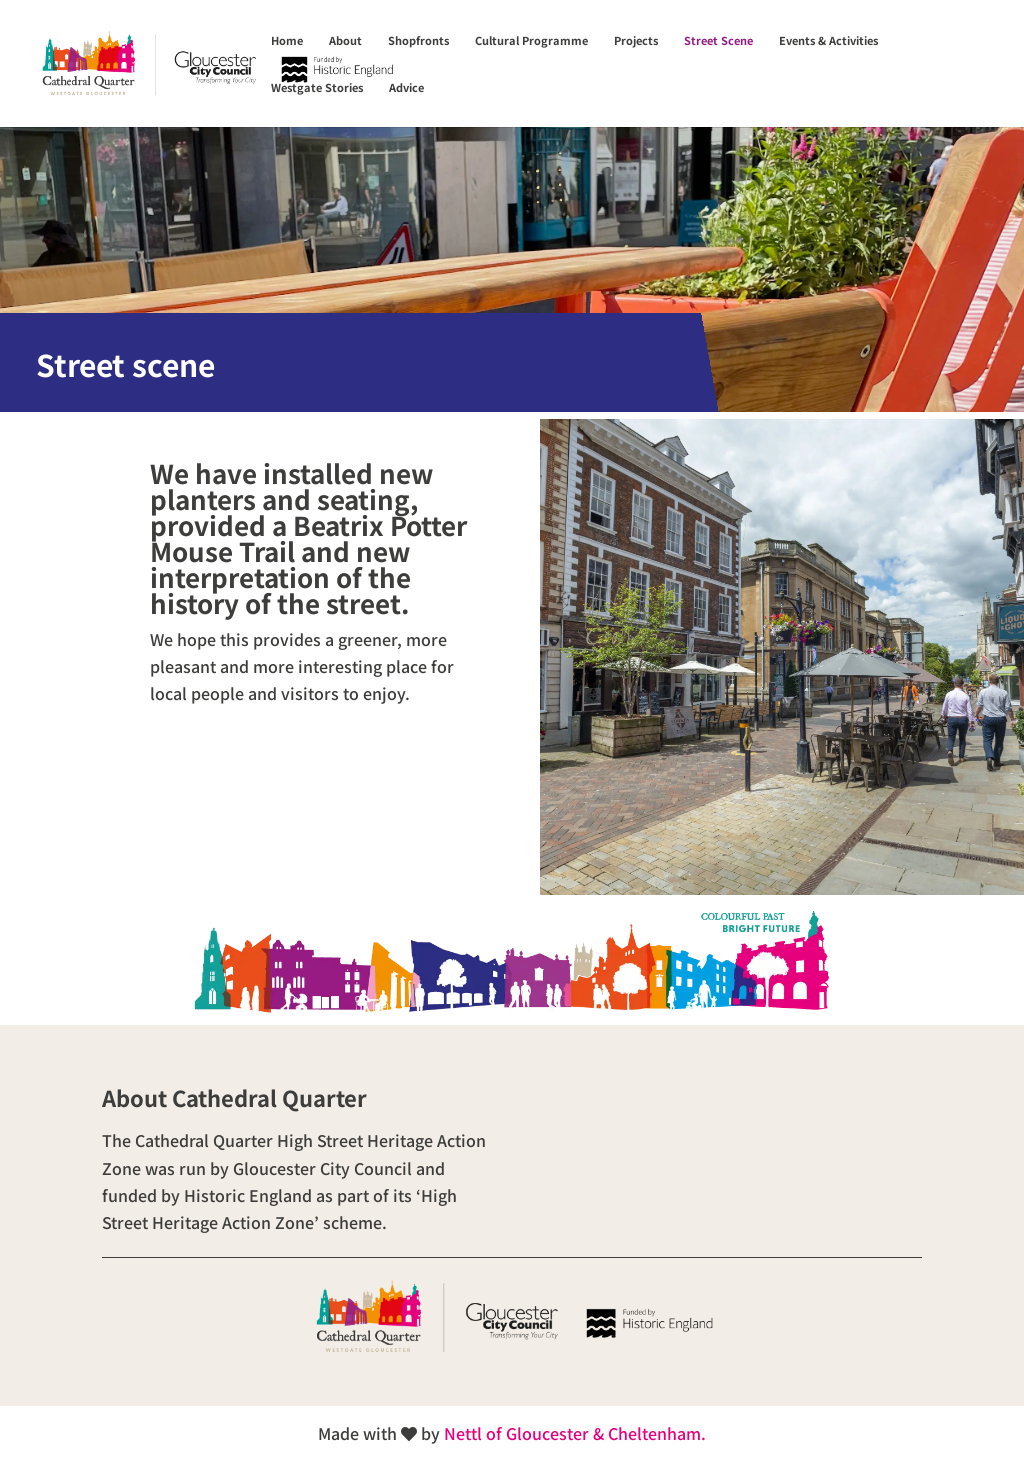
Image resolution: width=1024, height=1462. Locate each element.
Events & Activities (828, 40)
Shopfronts (418, 40)
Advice (406, 87)
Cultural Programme (531, 40)
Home (287, 40)
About (345, 40)
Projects (636, 40)
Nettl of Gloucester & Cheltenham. (575, 1433)
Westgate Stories (317, 87)
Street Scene (718, 40)
